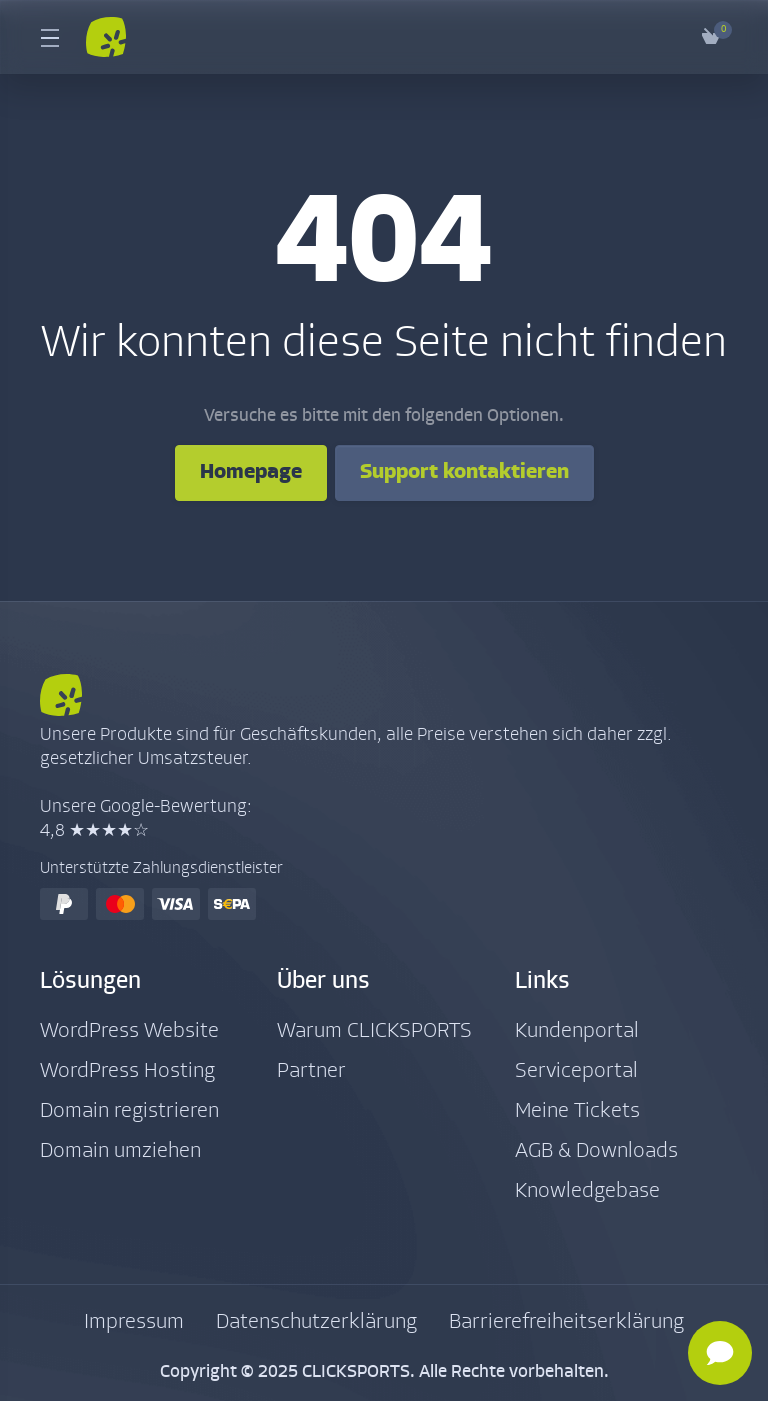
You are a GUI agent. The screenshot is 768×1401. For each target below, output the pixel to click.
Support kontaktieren (464, 472)
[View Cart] (711, 37)
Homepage (251, 472)
